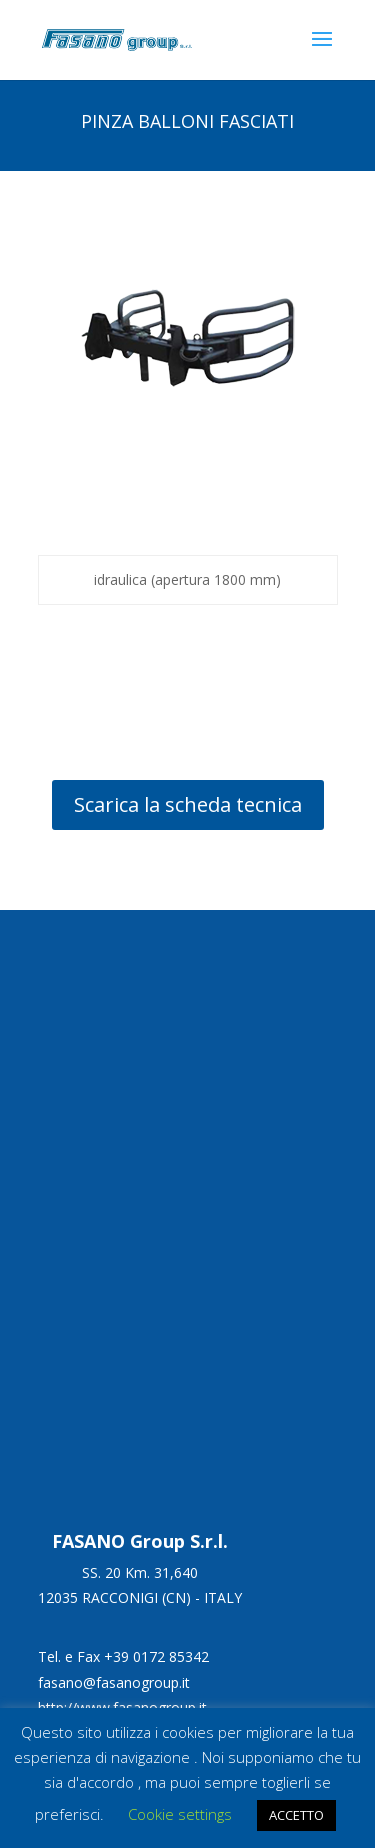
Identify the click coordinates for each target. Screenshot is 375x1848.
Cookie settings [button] (180, 1814)
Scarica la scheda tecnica (188, 804)
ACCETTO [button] (296, 1815)
